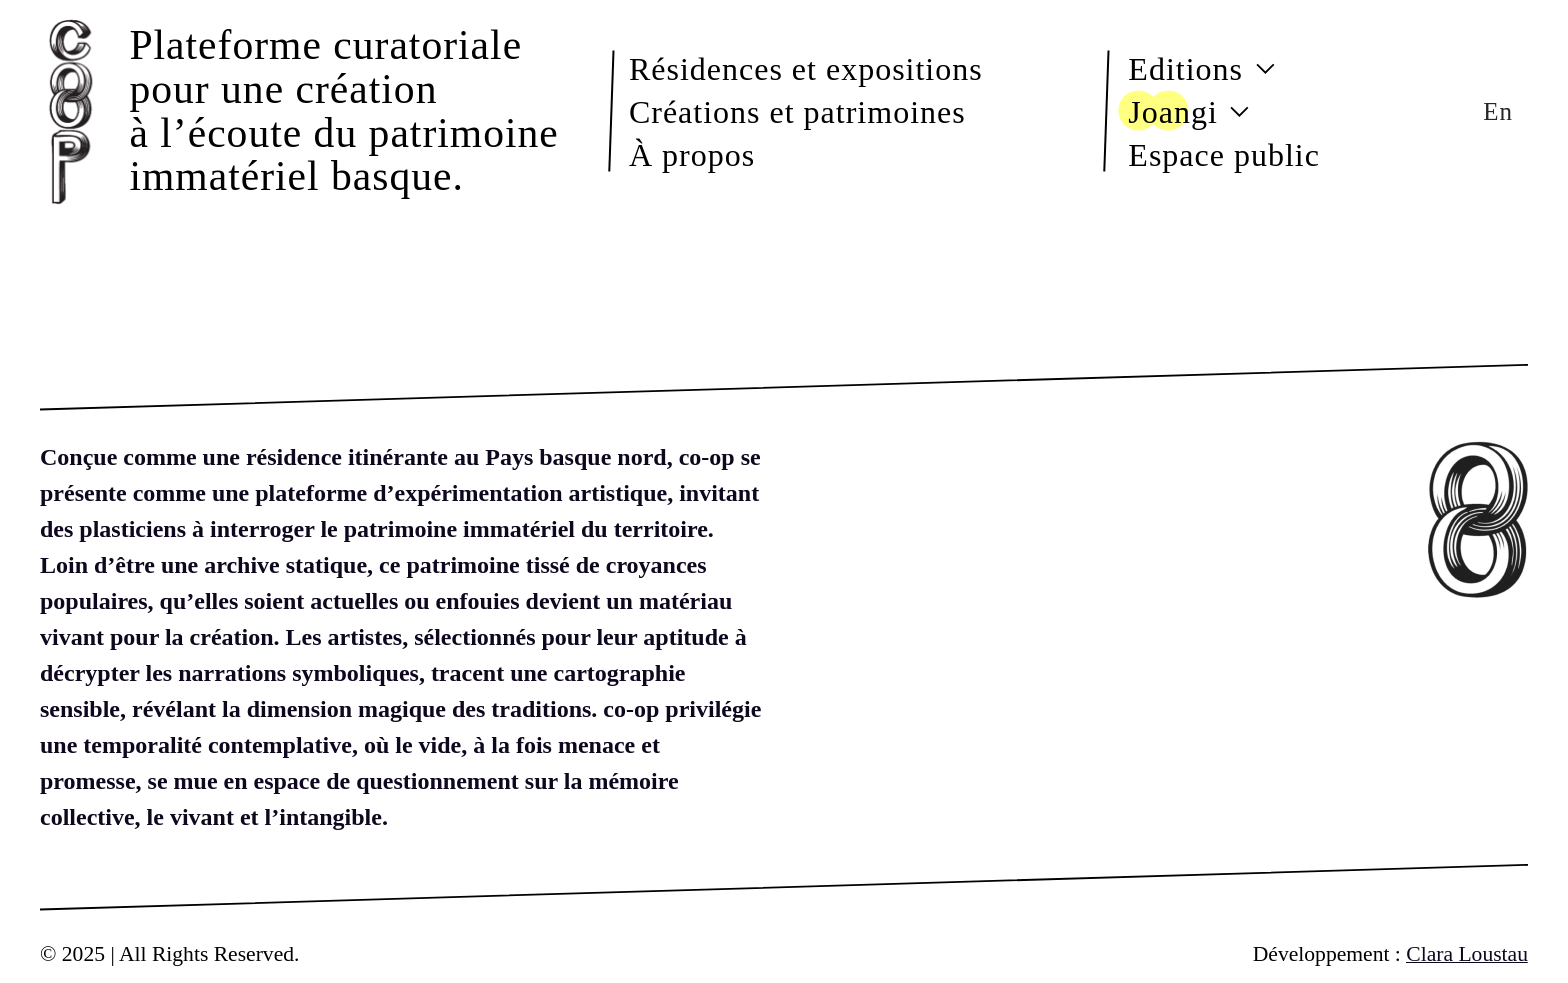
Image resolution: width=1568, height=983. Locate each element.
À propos (692, 154)
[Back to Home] (75, 111)
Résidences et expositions (806, 68)
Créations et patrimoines (797, 111)
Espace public (1224, 154)
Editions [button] (1201, 68)
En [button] (1498, 111)
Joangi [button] (1189, 111)
